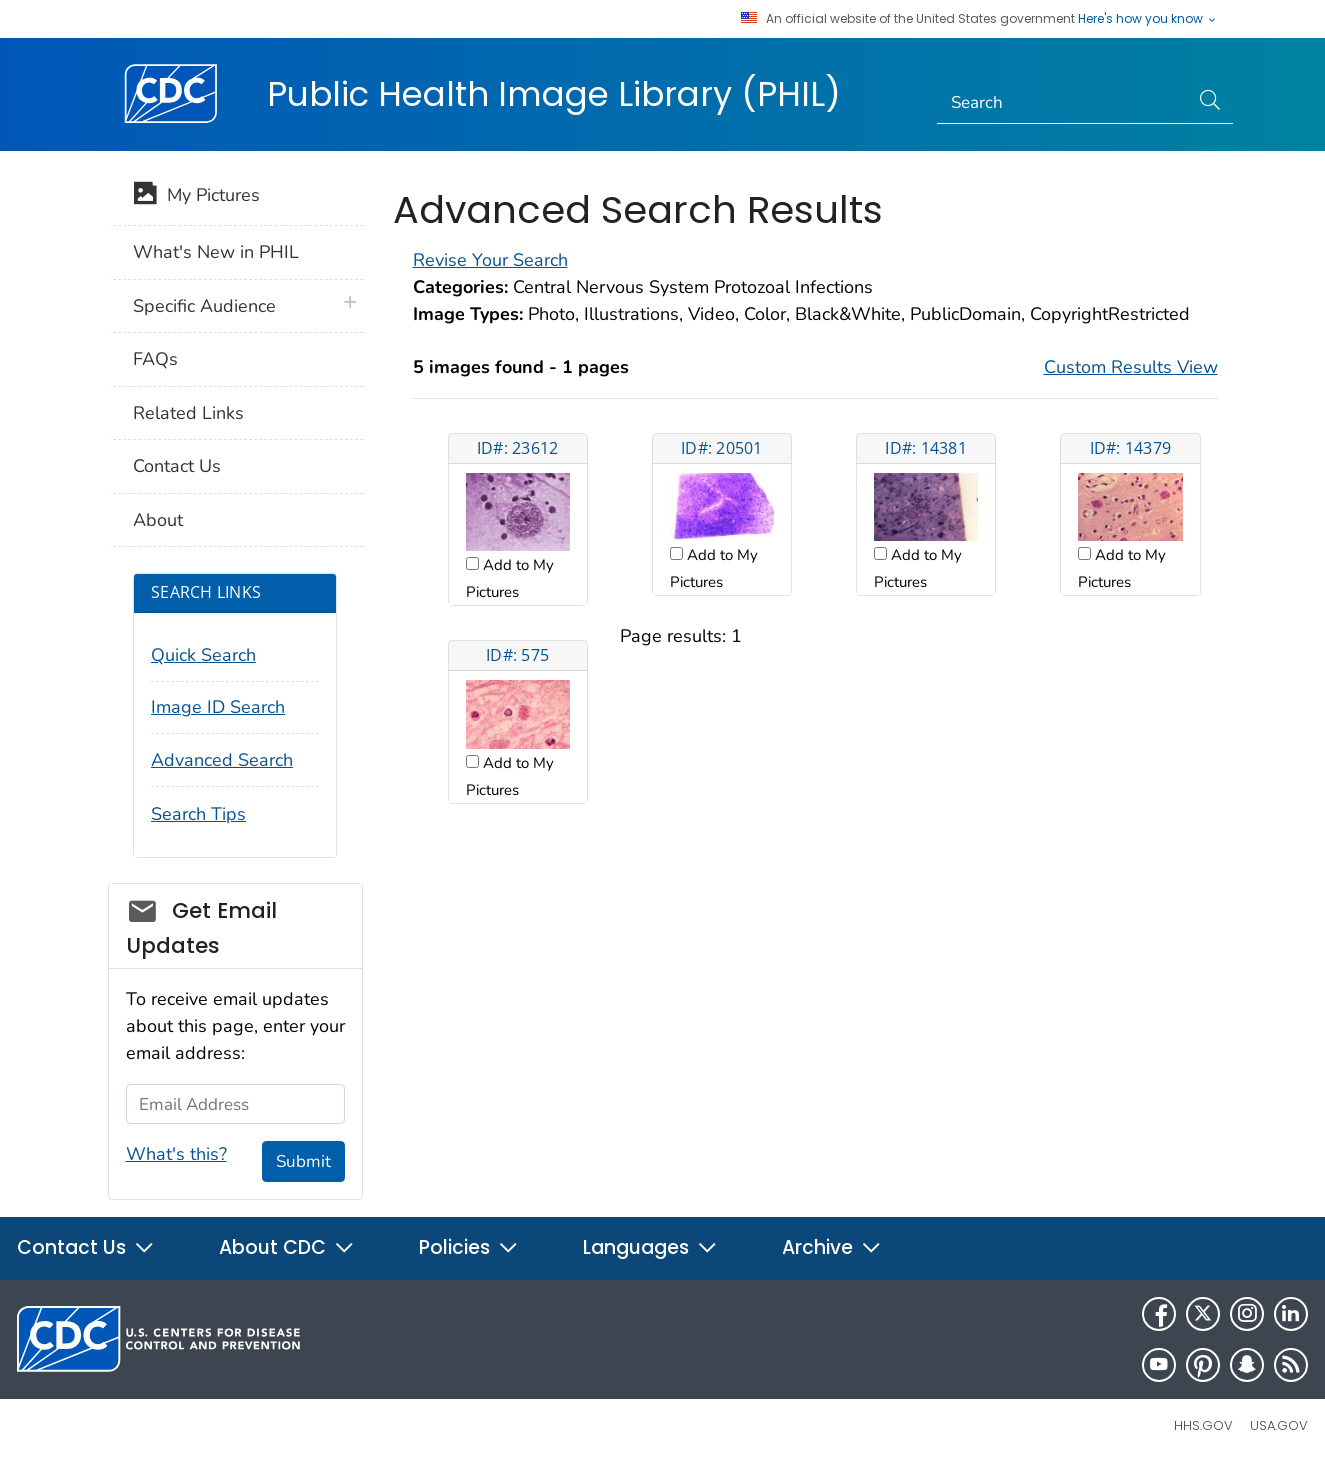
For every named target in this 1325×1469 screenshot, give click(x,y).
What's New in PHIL (216, 252)
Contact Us (177, 466)
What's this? (176, 1154)
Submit (303, 1161)
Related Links (188, 413)
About (158, 520)
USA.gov (1279, 1425)
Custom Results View (1131, 367)
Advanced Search (222, 760)
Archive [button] (832, 1247)
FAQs (155, 359)
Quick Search (203, 655)
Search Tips (198, 814)
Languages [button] (650, 1247)
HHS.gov (1203, 1425)
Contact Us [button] (86, 1247)
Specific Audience (204, 306)
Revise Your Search (490, 260)
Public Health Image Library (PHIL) (554, 94)
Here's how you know (1148, 19)
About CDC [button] (287, 1247)
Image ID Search (218, 707)
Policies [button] (469, 1247)
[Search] (1062, 103)
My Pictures (196, 197)
